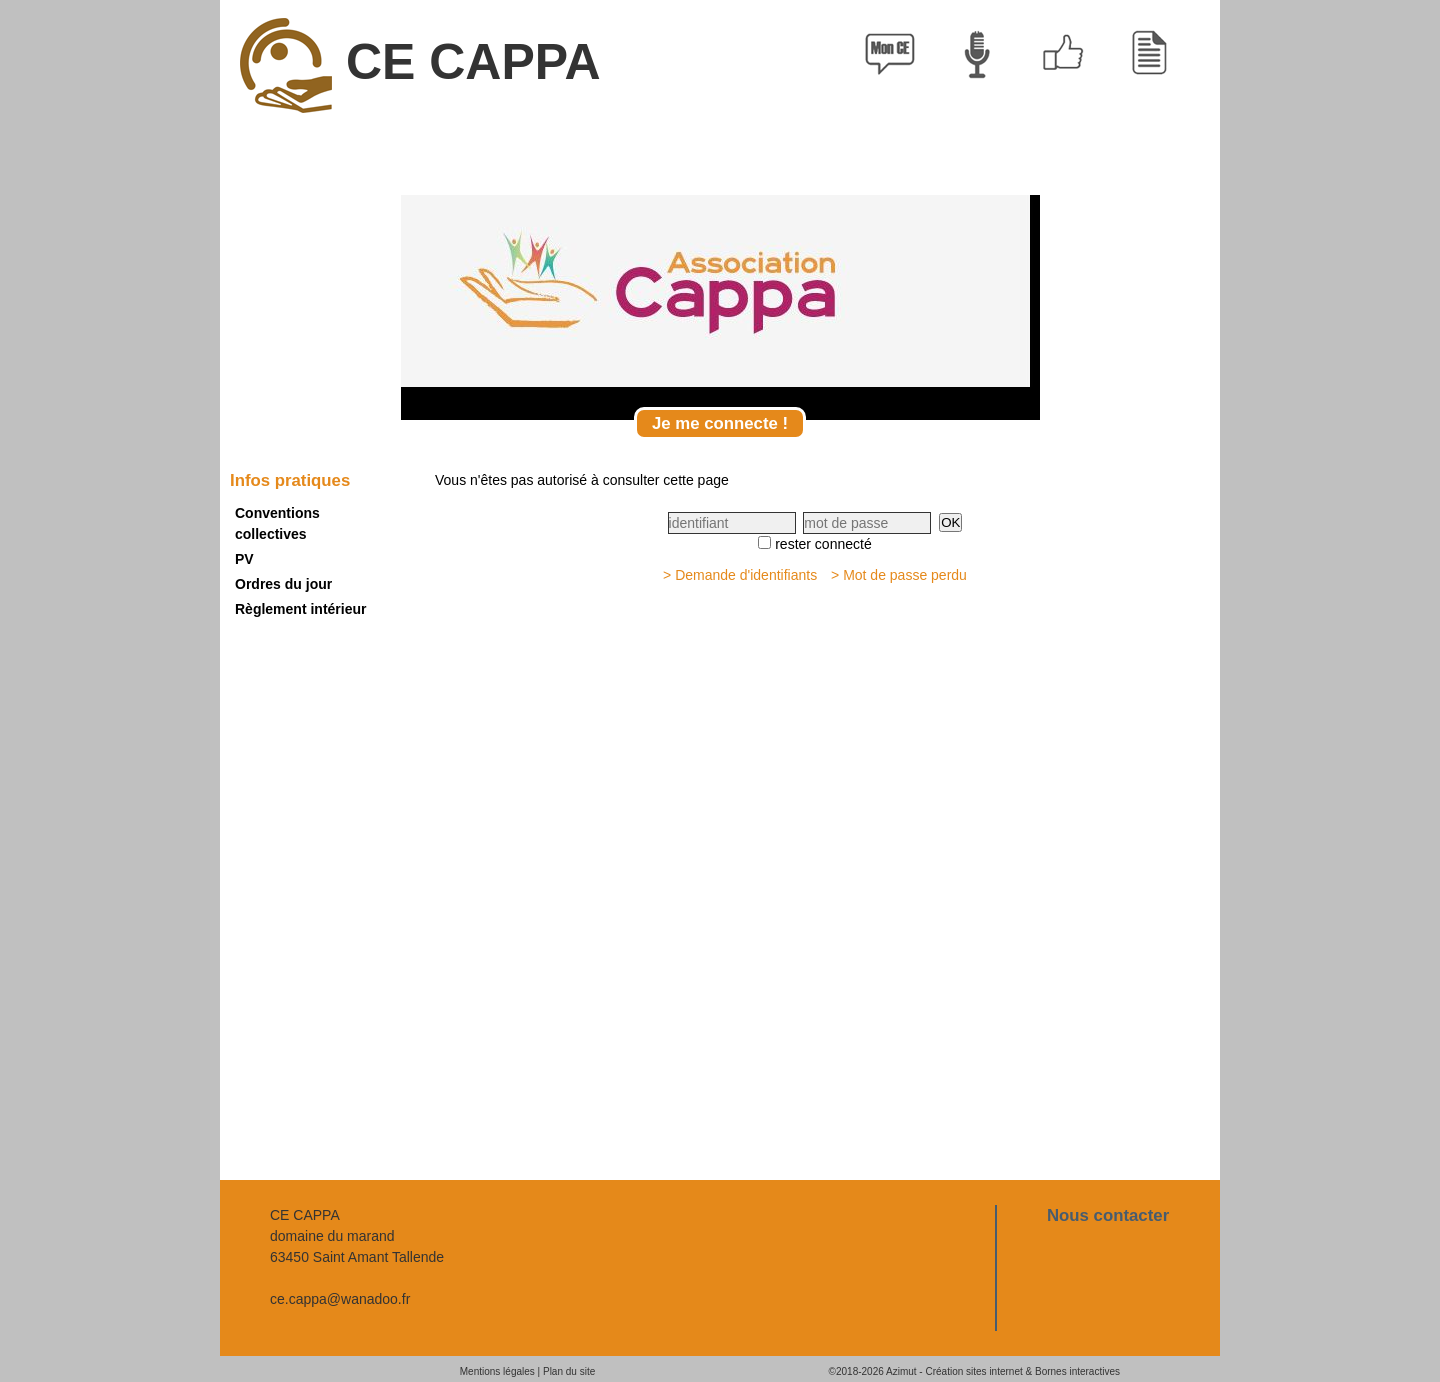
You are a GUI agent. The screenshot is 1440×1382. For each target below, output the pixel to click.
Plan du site (569, 1371)
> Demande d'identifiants (740, 575)
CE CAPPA (420, 65)
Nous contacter (1108, 1215)
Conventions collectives (277, 523)
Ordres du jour (283, 584)
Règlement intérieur (300, 609)
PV (244, 559)
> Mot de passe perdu (899, 575)
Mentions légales (497, 1371)
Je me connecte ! (720, 423)
